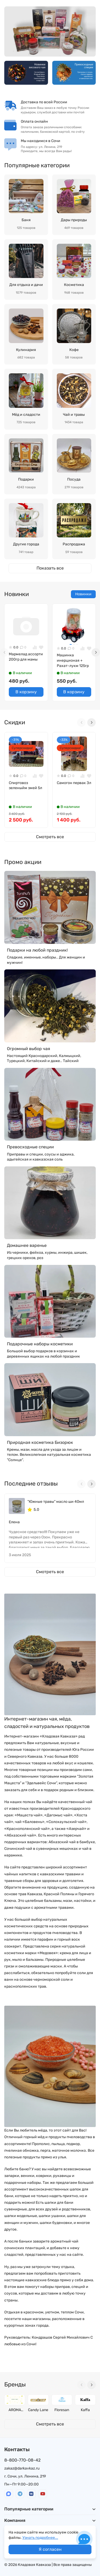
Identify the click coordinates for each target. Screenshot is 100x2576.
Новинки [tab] (83, 594)
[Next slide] (95, 652)
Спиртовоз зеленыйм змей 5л (25, 785)
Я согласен (50, 2549)
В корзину (26, 691)
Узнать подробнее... (40, 2537)
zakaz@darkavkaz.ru (21, 2468)
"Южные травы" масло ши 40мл (55, 1501)
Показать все (50, 568)
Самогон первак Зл (74, 783)
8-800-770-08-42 (22, 2460)
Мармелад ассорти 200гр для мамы (26, 657)
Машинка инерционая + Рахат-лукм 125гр (73, 660)
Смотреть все (50, 836)
